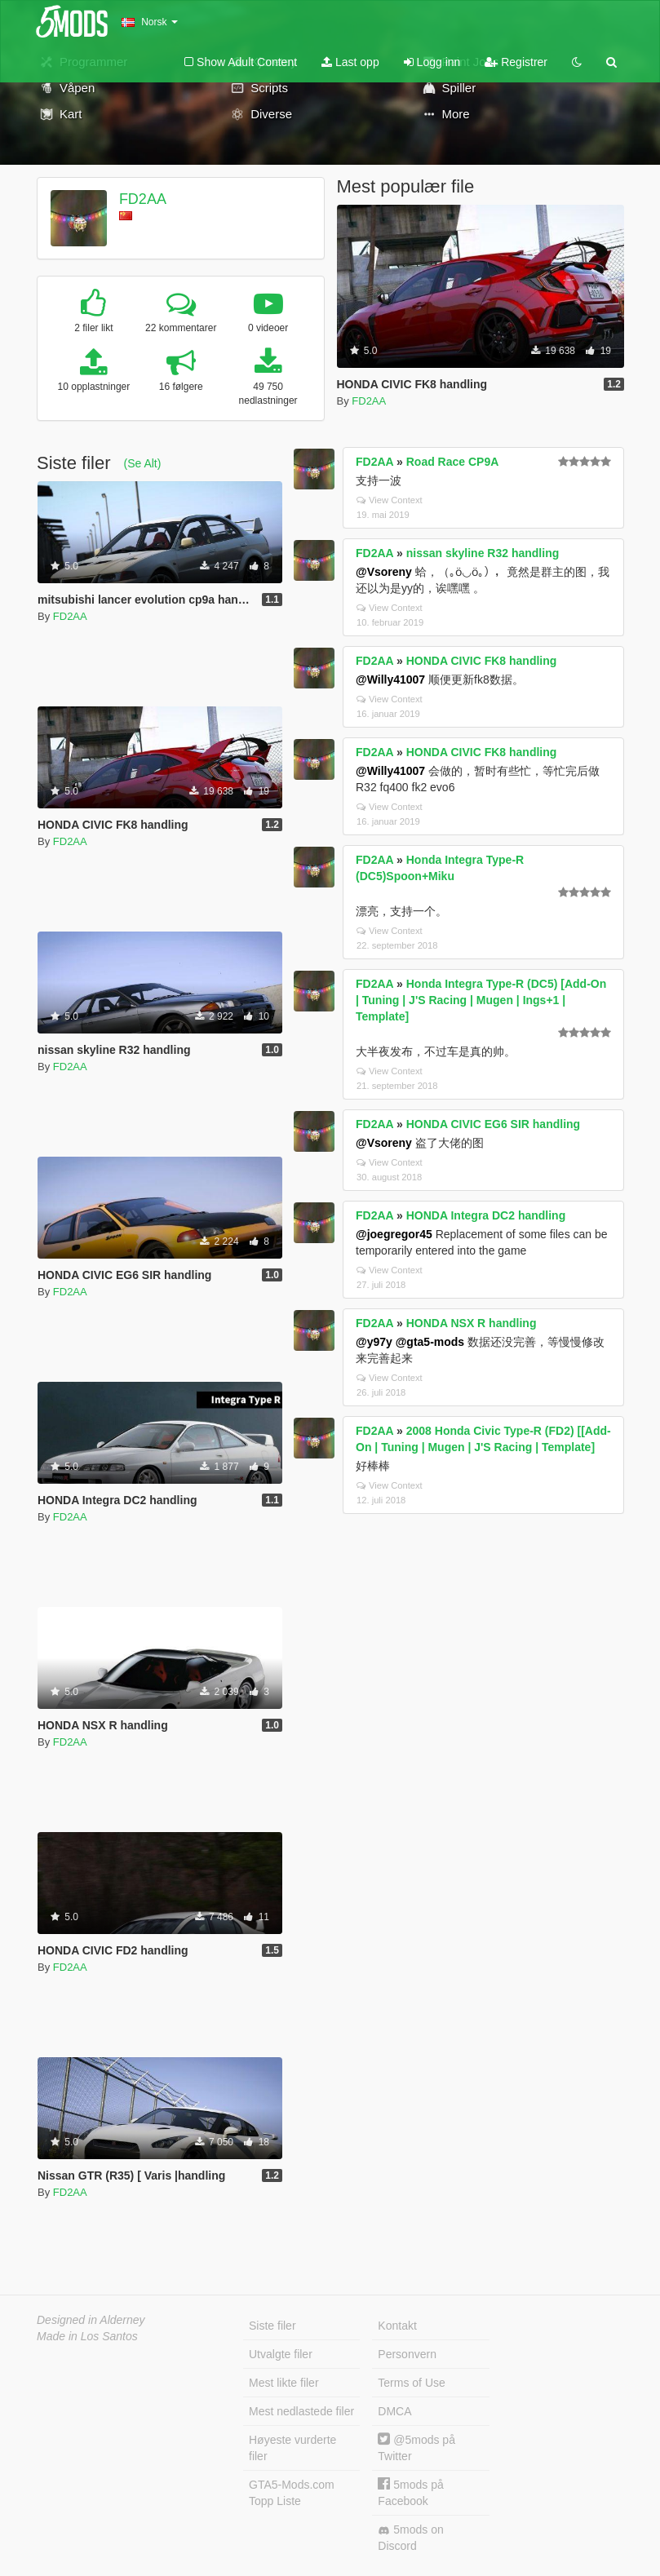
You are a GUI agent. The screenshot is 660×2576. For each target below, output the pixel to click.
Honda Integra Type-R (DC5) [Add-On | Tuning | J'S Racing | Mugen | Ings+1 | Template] (481, 1000)
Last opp (350, 62)
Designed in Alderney (91, 2319)
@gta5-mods (430, 1341)
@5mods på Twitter (416, 2447)
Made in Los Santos (87, 2336)
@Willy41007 (390, 679)
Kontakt (397, 2325)
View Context (390, 500)
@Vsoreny (384, 571)
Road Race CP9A (452, 461)
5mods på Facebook (410, 2492)
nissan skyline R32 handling (483, 553)
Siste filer (272, 2325)
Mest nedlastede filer (301, 2411)
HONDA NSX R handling (471, 1323)
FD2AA (142, 199)
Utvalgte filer (280, 2354)
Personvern (407, 2354)
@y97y (374, 1341)
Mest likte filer (284, 2382)
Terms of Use (411, 2382)
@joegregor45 (394, 1234)
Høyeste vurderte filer (292, 2448)
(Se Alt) (142, 463)
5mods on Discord (410, 2537)
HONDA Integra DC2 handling (486, 1215)
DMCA (394, 2411)
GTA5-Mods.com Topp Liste (291, 2492)
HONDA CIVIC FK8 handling (481, 660)
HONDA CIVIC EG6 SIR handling (493, 1124)
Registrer (516, 62)
